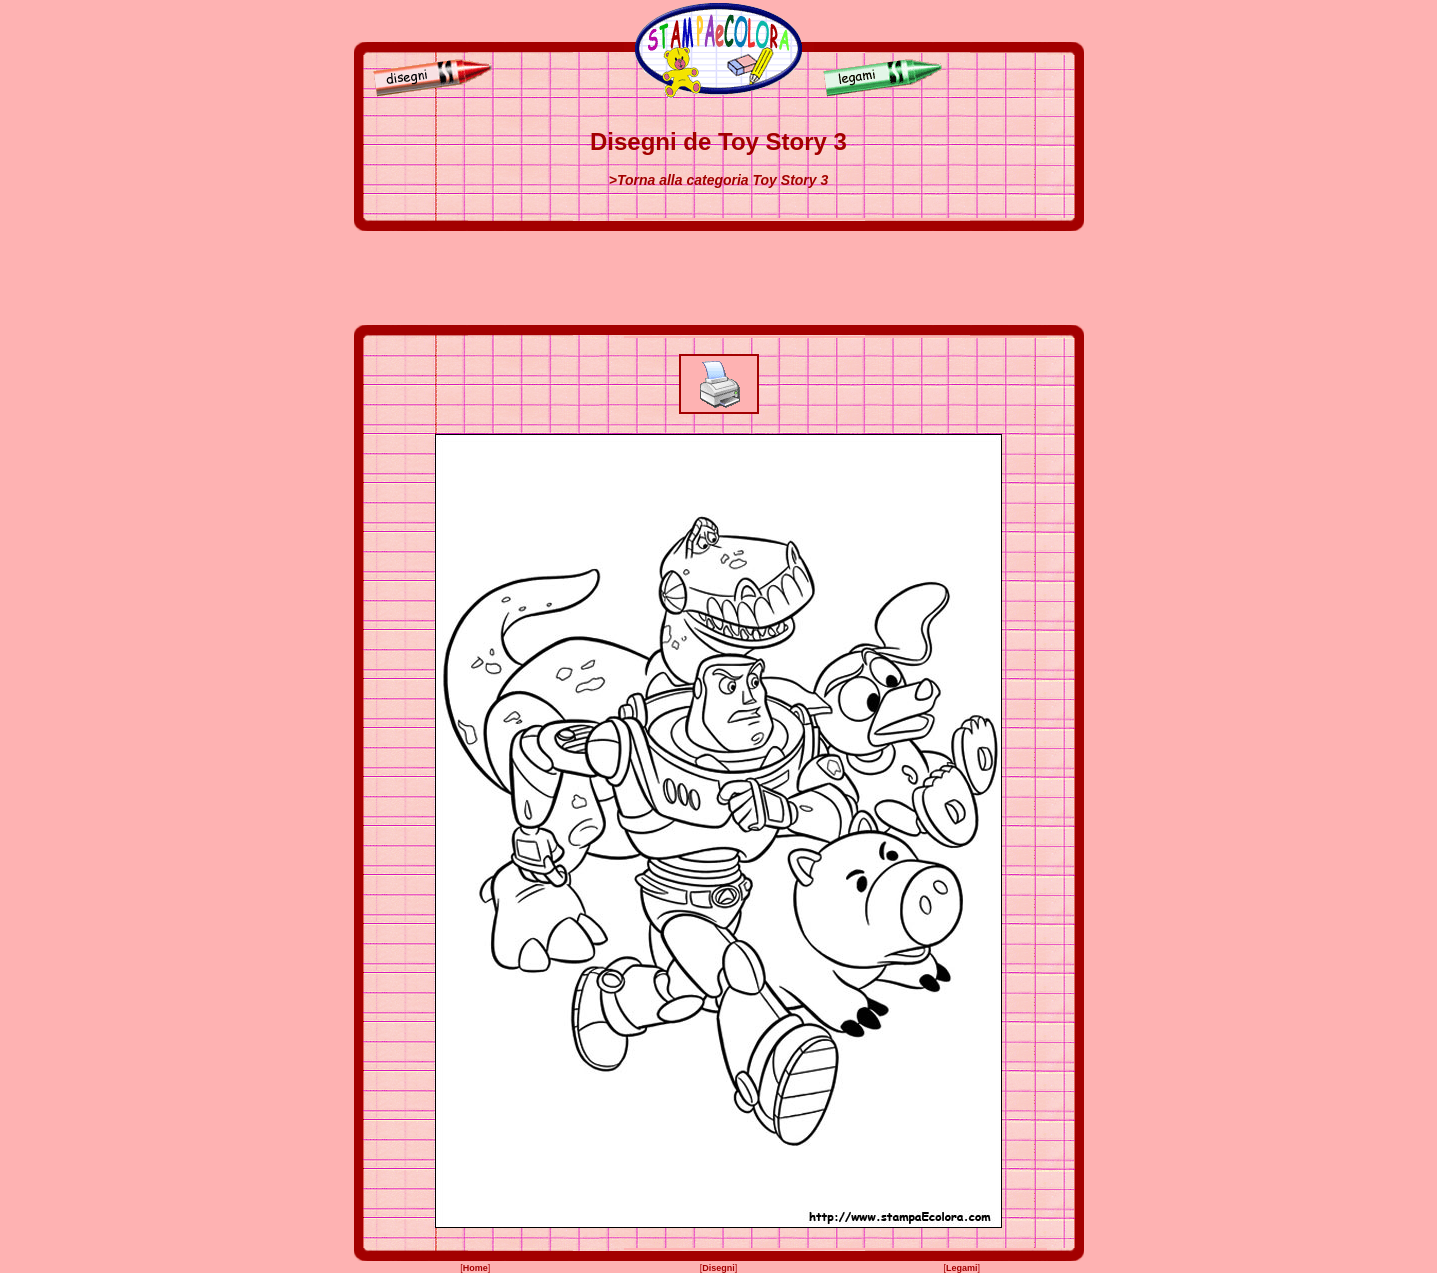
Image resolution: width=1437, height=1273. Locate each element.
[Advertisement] (719, 278)
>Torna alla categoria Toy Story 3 (719, 180)
